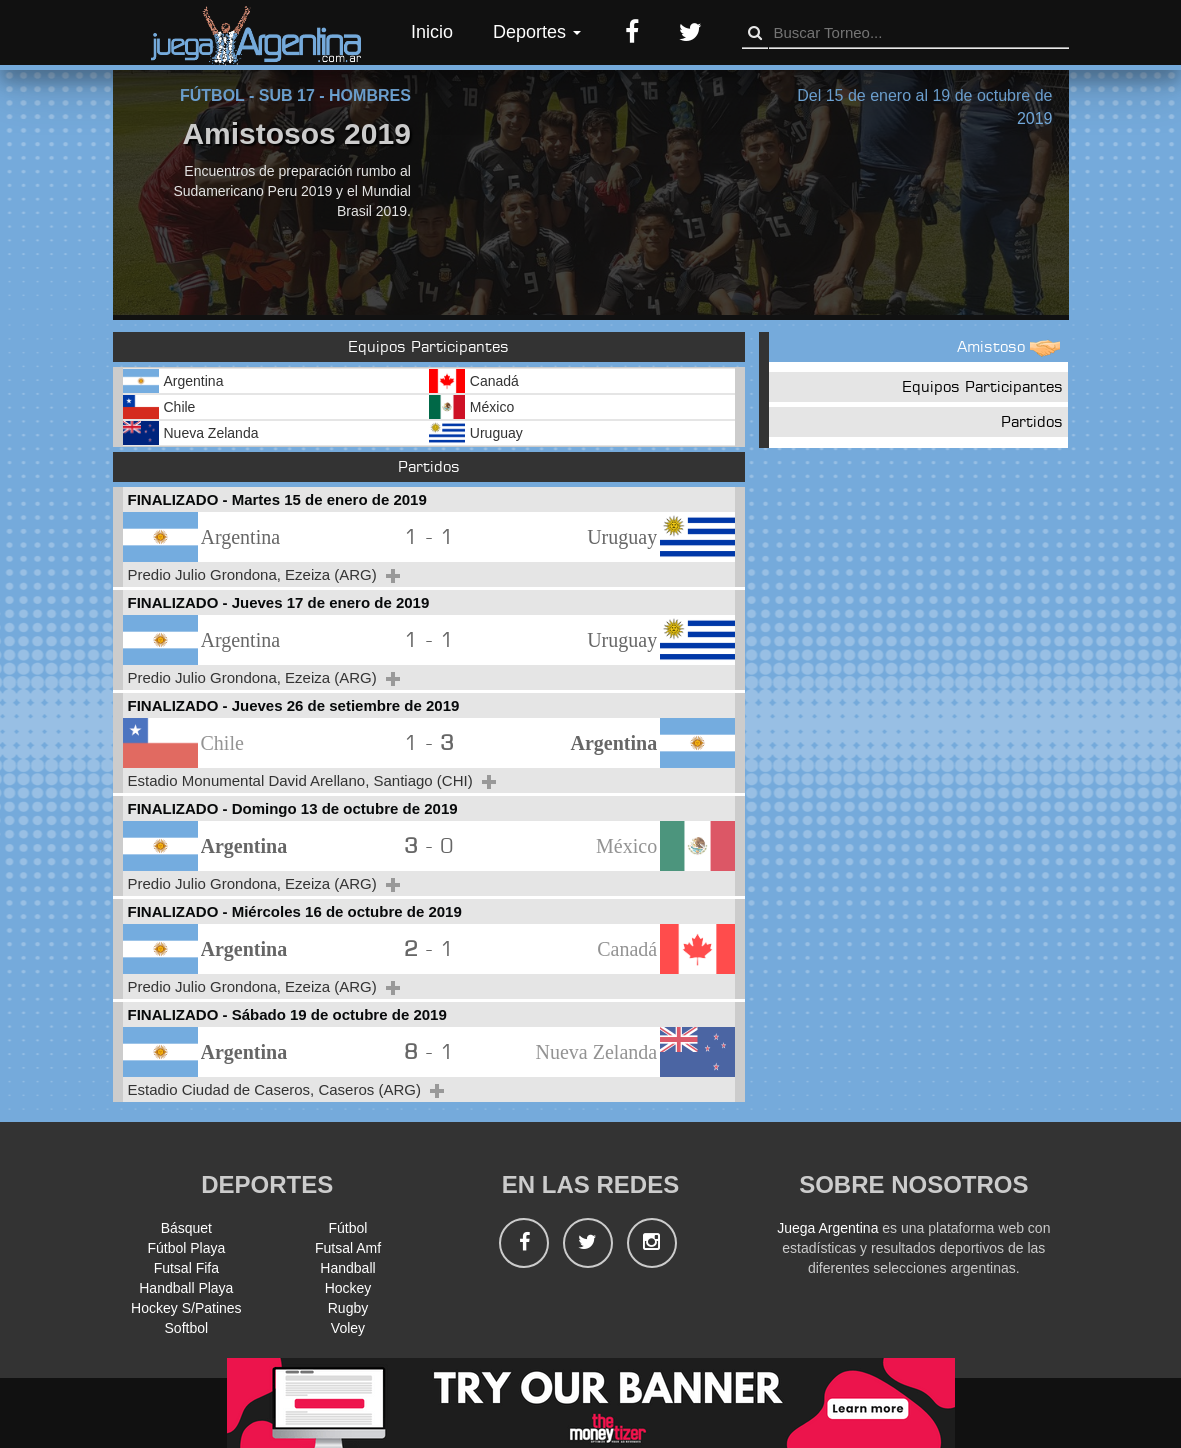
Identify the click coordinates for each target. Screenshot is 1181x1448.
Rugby (348, 1308)
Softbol (187, 1328)
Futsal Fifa (186, 1268)
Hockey (348, 1288)
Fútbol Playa (186, 1248)
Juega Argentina (827, 1228)
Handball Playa (186, 1288)
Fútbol (348, 1228)
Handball (347, 1268)
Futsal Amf (348, 1248)
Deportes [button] (537, 32)
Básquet (186, 1228)
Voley (348, 1328)
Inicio (432, 32)
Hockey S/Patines (186, 1308)
